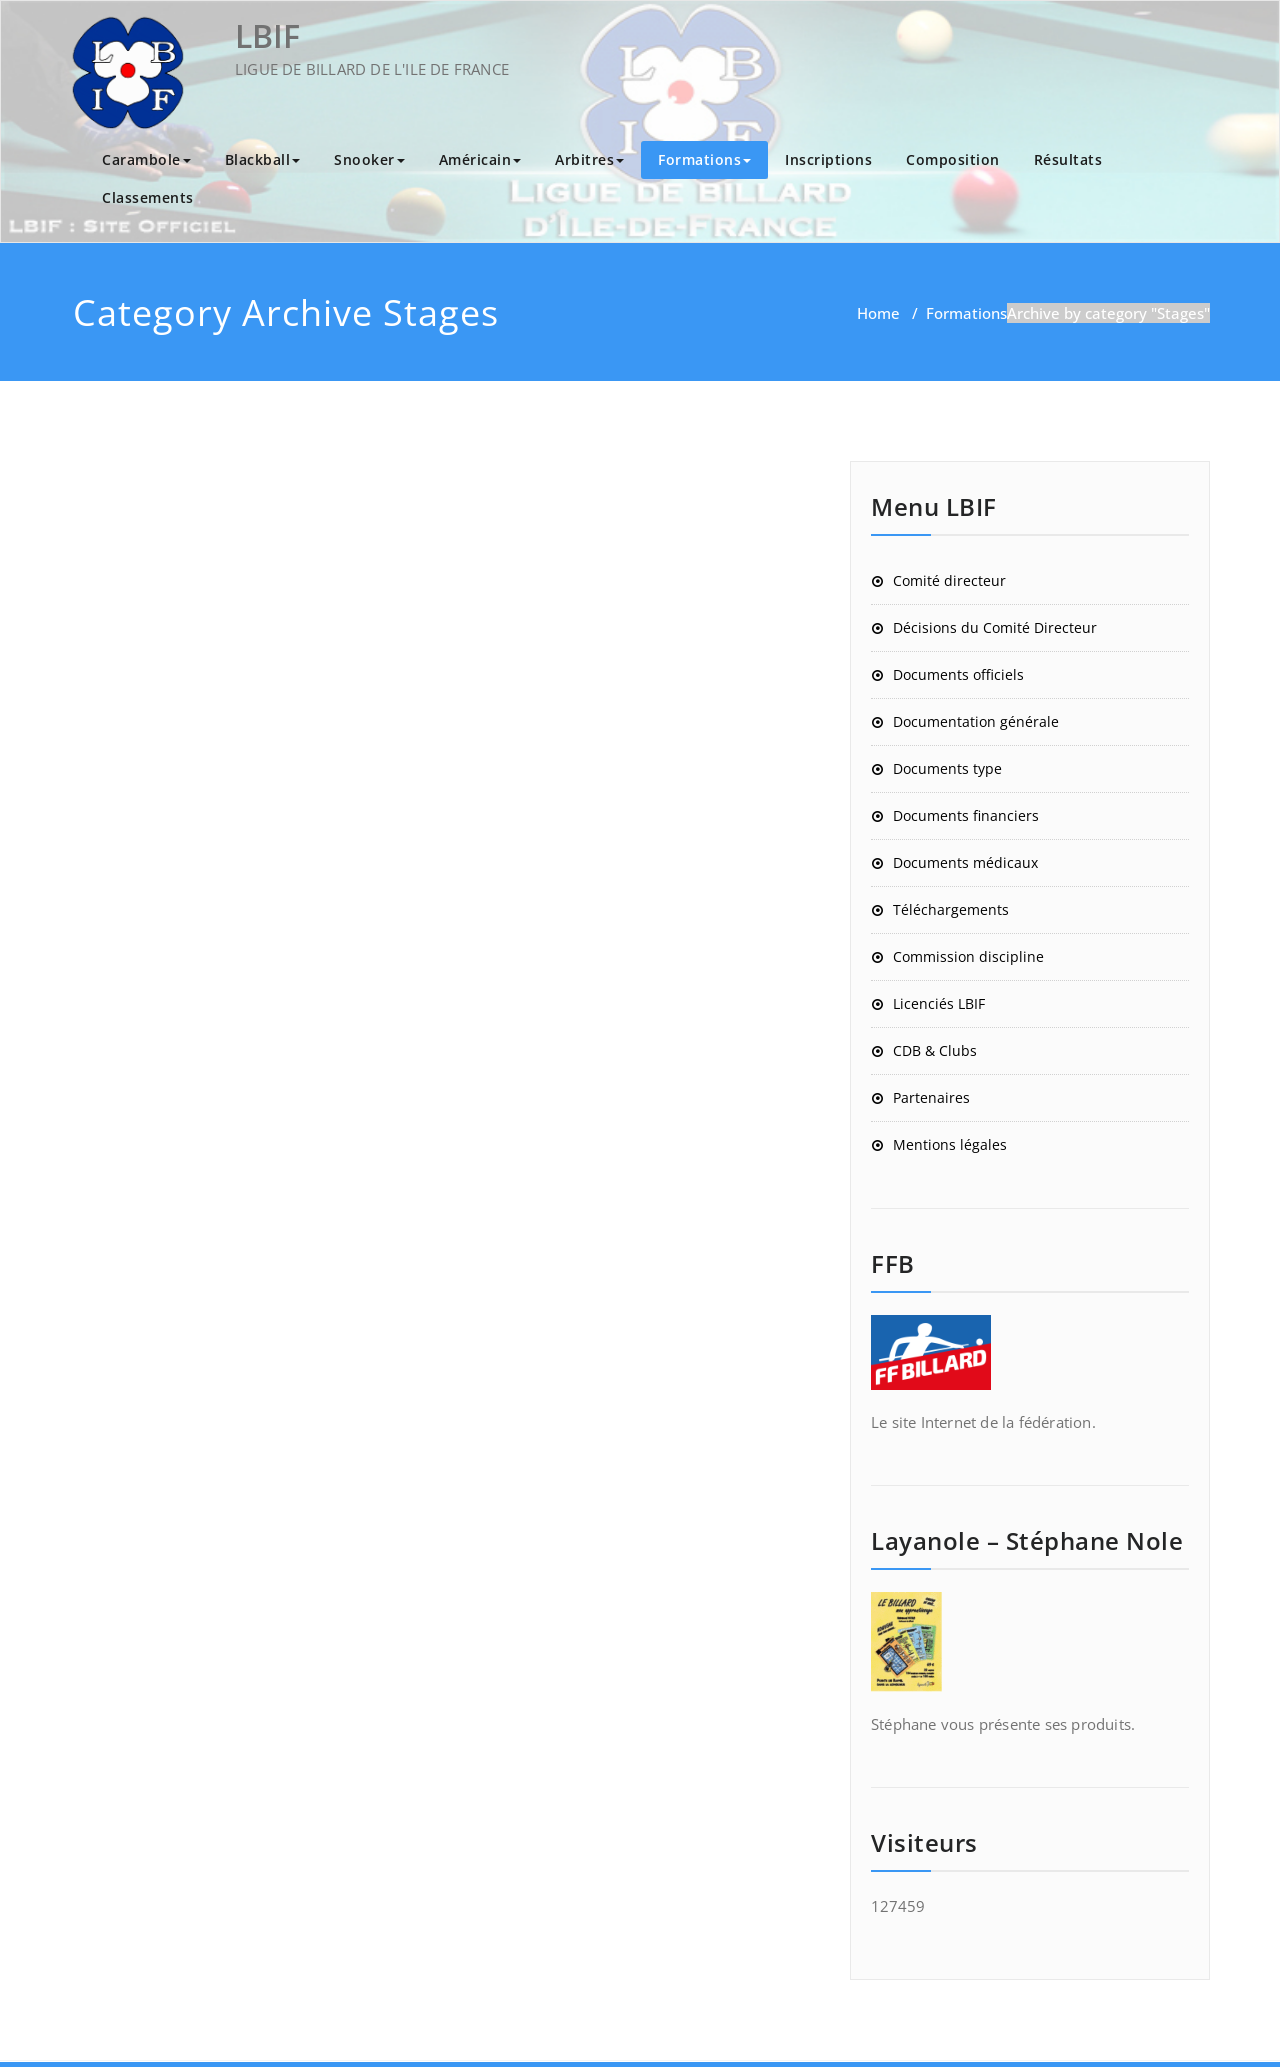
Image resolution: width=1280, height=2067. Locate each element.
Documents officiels (958, 674)
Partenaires (931, 1097)
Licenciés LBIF (939, 1003)
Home (878, 313)
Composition (953, 159)
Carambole (146, 159)
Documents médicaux (965, 862)
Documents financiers (966, 815)
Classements (148, 197)
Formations (704, 159)
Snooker (369, 159)
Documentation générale (976, 721)
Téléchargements (951, 909)
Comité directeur (949, 580)
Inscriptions (828, 159)
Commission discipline (968, 956)
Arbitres (589, 159)
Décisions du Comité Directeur (995, 627)
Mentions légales (950, 1144)
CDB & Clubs (935, 1050)
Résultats (1068, 159)
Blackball (263, 159)
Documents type (947, 768)
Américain (480, 159)
